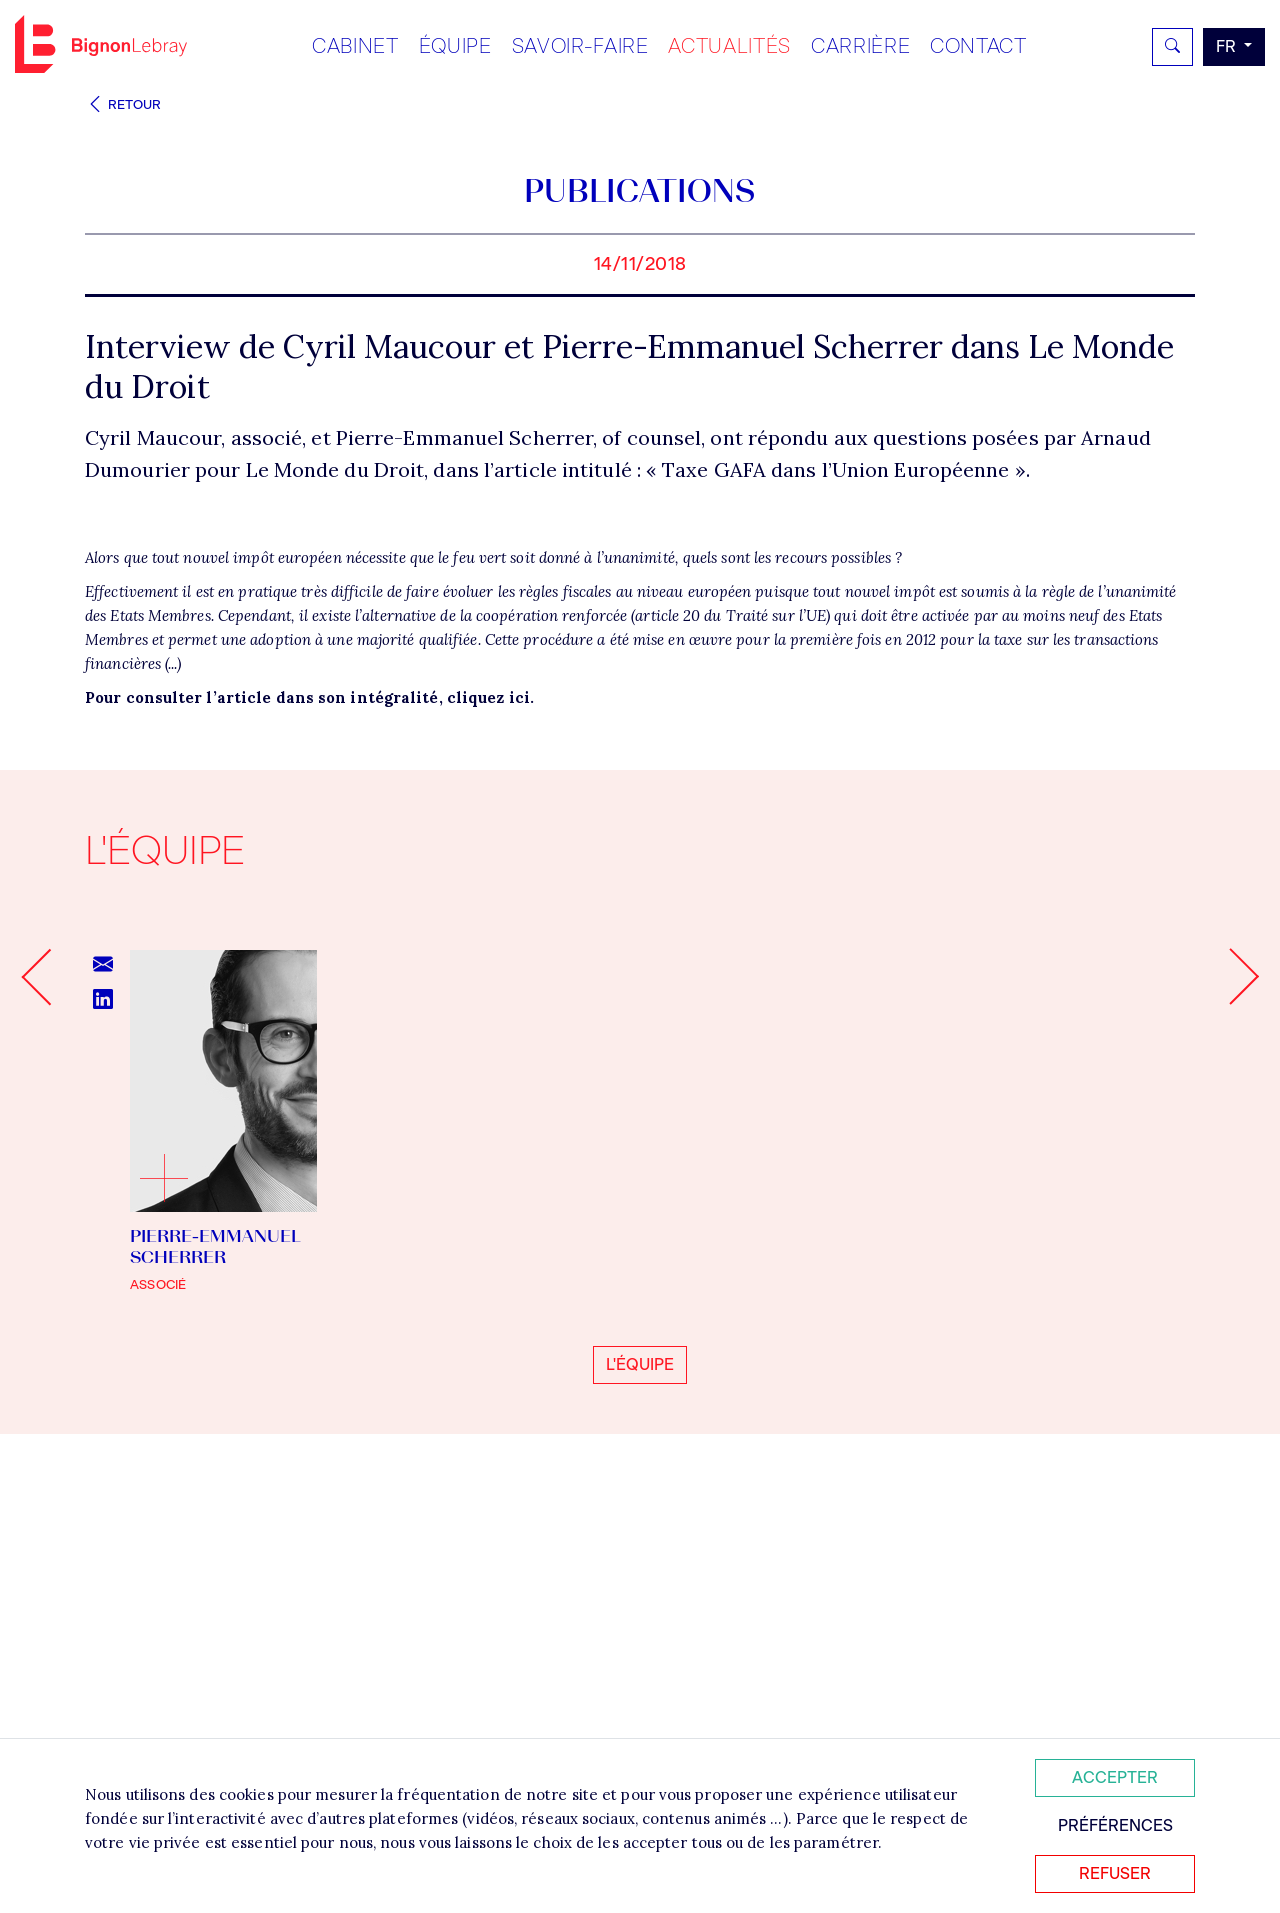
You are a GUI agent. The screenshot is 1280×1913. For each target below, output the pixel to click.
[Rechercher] (1172, 47)
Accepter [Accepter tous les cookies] (1115, 1777)
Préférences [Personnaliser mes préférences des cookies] (1115, 1825)
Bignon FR (101, 44)
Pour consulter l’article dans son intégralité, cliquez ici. (309, 1034)
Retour (123, 104)
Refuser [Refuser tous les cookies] (1115, 1873)
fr (1228, 46)
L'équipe (640, 1701)
